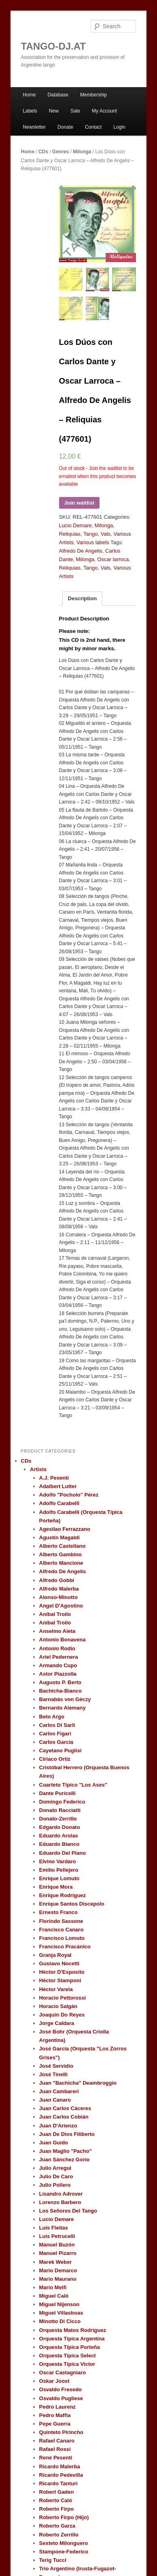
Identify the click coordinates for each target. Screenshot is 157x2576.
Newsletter (34, 127)
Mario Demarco (58, 2270)
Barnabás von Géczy (65, 1699)
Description (82, 598)
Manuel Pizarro (57, 2253)
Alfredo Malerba (59, 1589)
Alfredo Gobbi (56, 1580)
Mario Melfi (53, 2287)
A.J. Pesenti (54, 1478)
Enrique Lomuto (59, 1878)
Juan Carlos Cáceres (65, 2108)
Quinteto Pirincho (61, 2432)
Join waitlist (79, 503)
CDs (43, 151)
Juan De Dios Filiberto (67, 2134)
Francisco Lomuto (62, 1938)
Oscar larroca (113, 559)
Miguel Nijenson (59, 2304)
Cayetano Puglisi (60, 1750)
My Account (104, 111)
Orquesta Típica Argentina (72, 2339)
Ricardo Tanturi (58, 2483)
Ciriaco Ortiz (54, 1759)
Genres (60, 151)
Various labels (92, 542)
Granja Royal (55, 1955)
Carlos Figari (55, 1734)
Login (119, 127)
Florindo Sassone (61, 1921)
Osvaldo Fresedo (60, 2389)
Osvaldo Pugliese (61, 2398)
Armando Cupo (58, 1665)
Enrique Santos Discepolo (71, 1904)
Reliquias (70, 534)
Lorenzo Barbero (60, 2202)
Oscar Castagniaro (62, 2372)
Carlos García (56, 1742)
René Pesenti (55, 2458)
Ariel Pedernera (58, 1657)
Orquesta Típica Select (67, 2356)
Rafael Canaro (56, 2441)
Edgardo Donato (59, 1827)
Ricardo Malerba (59, 2466)
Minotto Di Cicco (60, 2321)
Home (29, 95)
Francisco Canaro (61, 1930)
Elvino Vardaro (57, 1861)
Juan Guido (53, 2143)
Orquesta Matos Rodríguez (72, 2330)
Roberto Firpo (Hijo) (64, 2517)
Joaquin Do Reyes (62, 2015)
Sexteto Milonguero (63, 2543)
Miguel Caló (54, 2296)
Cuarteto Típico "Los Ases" (73, 1785)
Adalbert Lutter (58, 1486)
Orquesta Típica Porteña (69, 2347)
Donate (65, 127)
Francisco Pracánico (65, 1946)
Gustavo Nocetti (59, 1963)
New (54, 111)
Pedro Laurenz (57, 2407)
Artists (38, 1469)
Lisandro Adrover (61, 2194)
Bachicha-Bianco (60, 1691)
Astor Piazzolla (57, 1674)
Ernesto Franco (58, 1912)
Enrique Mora (56, 1887)
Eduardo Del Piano (62, 1853)
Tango (90, 534)
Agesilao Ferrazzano (64, 1529)
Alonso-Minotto (58, 1597)
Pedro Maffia (55, 2415)
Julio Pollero (55, 2185)
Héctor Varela (56, 1989)
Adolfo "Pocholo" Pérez (69, 1495)
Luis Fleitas (53, 2228)
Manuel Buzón (57, 2245)
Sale (75, 111)
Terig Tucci (52, 2560)
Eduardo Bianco (59, 1844)
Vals (105, 534)
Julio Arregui (55, 2168)
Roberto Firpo (56, 2509)
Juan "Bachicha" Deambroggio (78, 2083)
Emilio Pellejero (58, 1870)
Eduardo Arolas (58, 1836)
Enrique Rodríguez (62, 1895)
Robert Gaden (56, 2492)
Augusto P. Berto (60, 1682)
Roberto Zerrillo (59, 2535)
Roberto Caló (55, 2500)
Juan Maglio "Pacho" (65, 2151)
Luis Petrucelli (57, 2236)
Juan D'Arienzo (58, 2126)
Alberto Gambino (60, 1554)
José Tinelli (53, 2074)
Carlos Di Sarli (57, 1725)
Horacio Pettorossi (62, 1998)
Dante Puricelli (57, 1793)
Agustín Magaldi (59, 1537)
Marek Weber (55, 2262)
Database (57, 95)
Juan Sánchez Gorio (64, 2159)
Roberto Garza (57, 2526)
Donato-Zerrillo (58, 1819)
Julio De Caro (56, 2176)
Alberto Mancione (61, 1563)
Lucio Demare (75, 525)
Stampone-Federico (63, 2552)
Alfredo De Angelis (80, 551)
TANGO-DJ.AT (53, 46)
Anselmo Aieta (57, 1631)
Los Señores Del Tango (68, 2211)
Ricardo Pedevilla (61, 2475)
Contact (93, 127)
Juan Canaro (55, 2100)
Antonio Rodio (57, 1648)
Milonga (82, 151)
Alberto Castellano (62, 1546)
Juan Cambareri (59, 2091)
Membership (93, 95)
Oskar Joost (54, 2381)
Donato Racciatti (60, 1810)
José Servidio (56, 2066)
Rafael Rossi (55, 2449)
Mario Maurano (57, 2279)
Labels (30, 111)
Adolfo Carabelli (59, 1503)
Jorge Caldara (56, 2023)
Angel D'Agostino (61, 1606)
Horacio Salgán (58, 2006)
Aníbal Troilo (55, 1614)
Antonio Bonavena (62, 1640)
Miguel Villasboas (61, 2313)
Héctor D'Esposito (62, 1972)
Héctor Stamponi (60, 1980)
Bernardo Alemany (62, 1708)
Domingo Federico (62, 1802)
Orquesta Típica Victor (67, 2364)
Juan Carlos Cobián (64, 2117)
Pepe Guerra (54, 2424)
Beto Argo (51, 1717)
